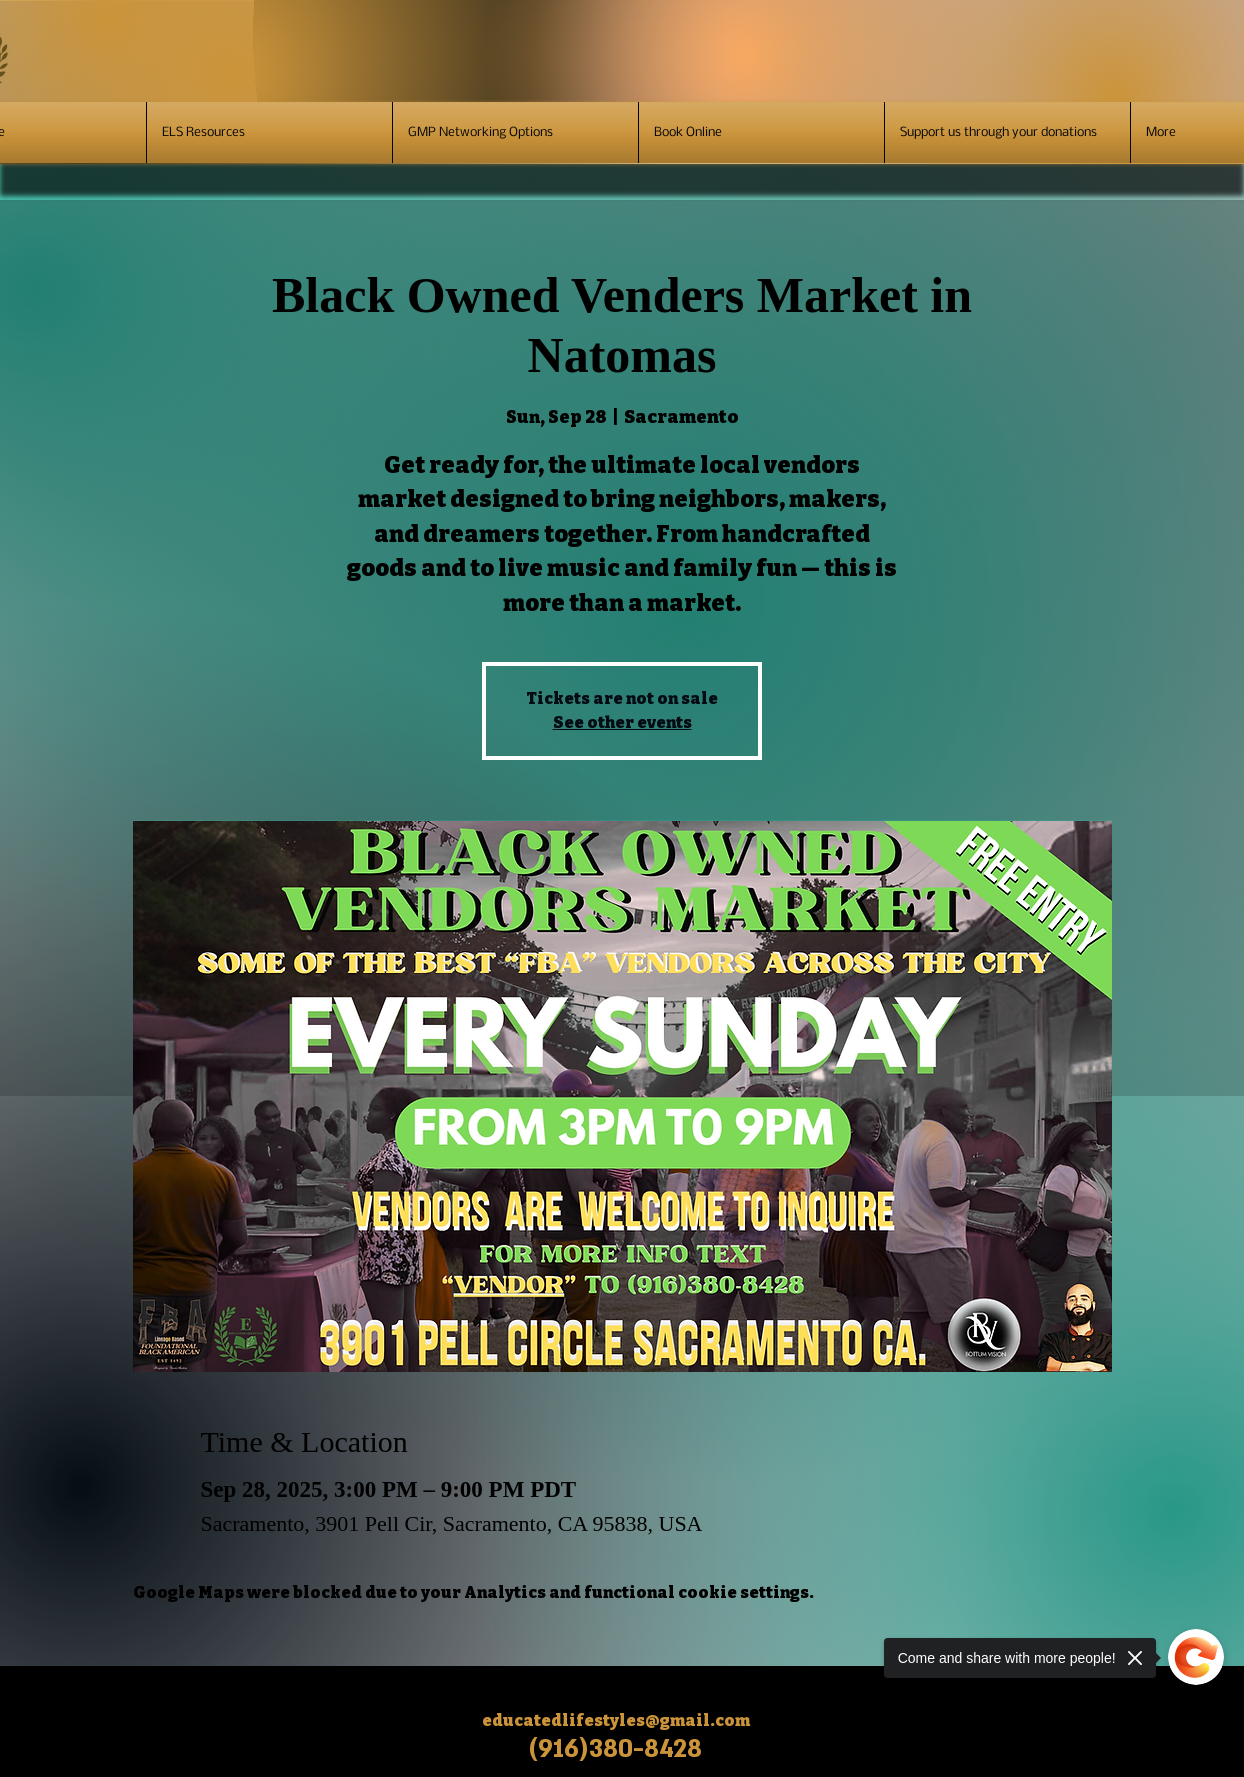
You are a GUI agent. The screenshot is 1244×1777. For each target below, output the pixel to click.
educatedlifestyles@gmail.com (616, 1720)
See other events (622, 722)
